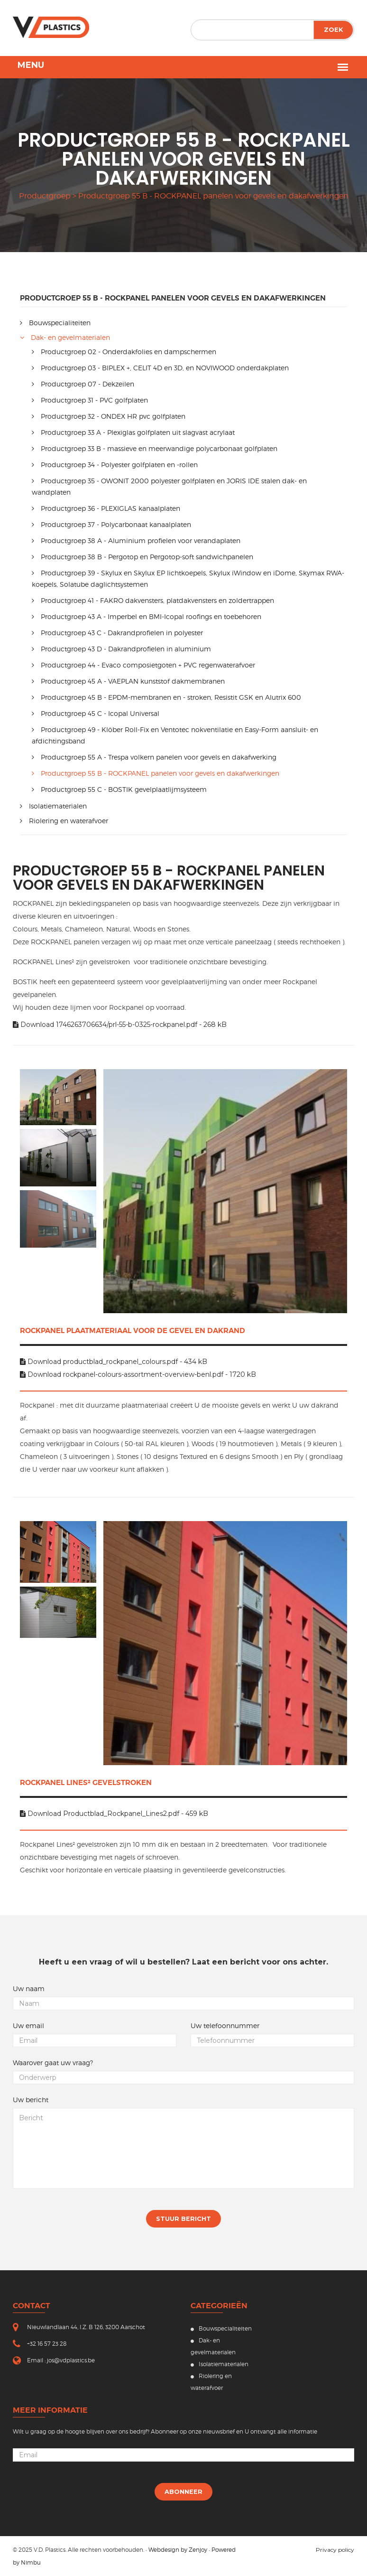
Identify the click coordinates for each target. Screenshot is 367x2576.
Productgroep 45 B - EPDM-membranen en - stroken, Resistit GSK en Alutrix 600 (166, 697)
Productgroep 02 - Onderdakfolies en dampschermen (124, 352)
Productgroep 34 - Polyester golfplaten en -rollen (115, 465)
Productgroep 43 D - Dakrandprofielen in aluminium (121, 649)
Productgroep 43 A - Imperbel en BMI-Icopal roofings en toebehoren (146, 616)
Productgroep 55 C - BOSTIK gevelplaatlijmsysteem (119, 789)
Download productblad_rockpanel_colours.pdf (113, 1361)
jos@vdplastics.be (71, 2360)
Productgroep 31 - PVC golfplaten (90, 400)
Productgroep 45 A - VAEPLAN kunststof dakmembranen (128, 681)
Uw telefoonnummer (225, 2025)
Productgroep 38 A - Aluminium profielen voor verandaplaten (136, 540)
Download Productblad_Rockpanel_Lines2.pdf (114, 1813)
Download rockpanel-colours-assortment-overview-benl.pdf (138, 1374)
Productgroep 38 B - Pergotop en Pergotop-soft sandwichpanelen (142, 557)
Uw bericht (30, 2100)
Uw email (28, 2025)
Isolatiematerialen (53, 806)
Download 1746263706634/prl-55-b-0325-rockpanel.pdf (120, 1024)
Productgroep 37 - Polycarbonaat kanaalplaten (111, 524)
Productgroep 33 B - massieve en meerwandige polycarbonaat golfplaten (154, 448)
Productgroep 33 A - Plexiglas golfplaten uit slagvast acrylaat (133, 432)
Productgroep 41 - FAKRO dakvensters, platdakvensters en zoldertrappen (153, 600)
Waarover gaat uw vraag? (53, 2062)
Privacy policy (335, 2549)
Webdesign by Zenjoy (177, 2549)
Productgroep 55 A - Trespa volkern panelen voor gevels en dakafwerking (154, 757)
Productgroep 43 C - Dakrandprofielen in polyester (117, 633)
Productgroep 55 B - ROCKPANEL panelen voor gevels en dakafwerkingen (155, 773)
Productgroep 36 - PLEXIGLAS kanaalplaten (106, 508)
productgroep (45, 196)
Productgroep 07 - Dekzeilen (83, 384)
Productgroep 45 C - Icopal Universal (95, 713)
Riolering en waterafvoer (64, 821)
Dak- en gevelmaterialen (65, 337)
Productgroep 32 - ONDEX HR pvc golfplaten (108, 416)
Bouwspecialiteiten (55, 323)
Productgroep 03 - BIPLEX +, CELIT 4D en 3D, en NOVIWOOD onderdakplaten (160, 368)
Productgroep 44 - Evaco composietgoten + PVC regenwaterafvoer (143, 665)
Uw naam (29, 1988)
